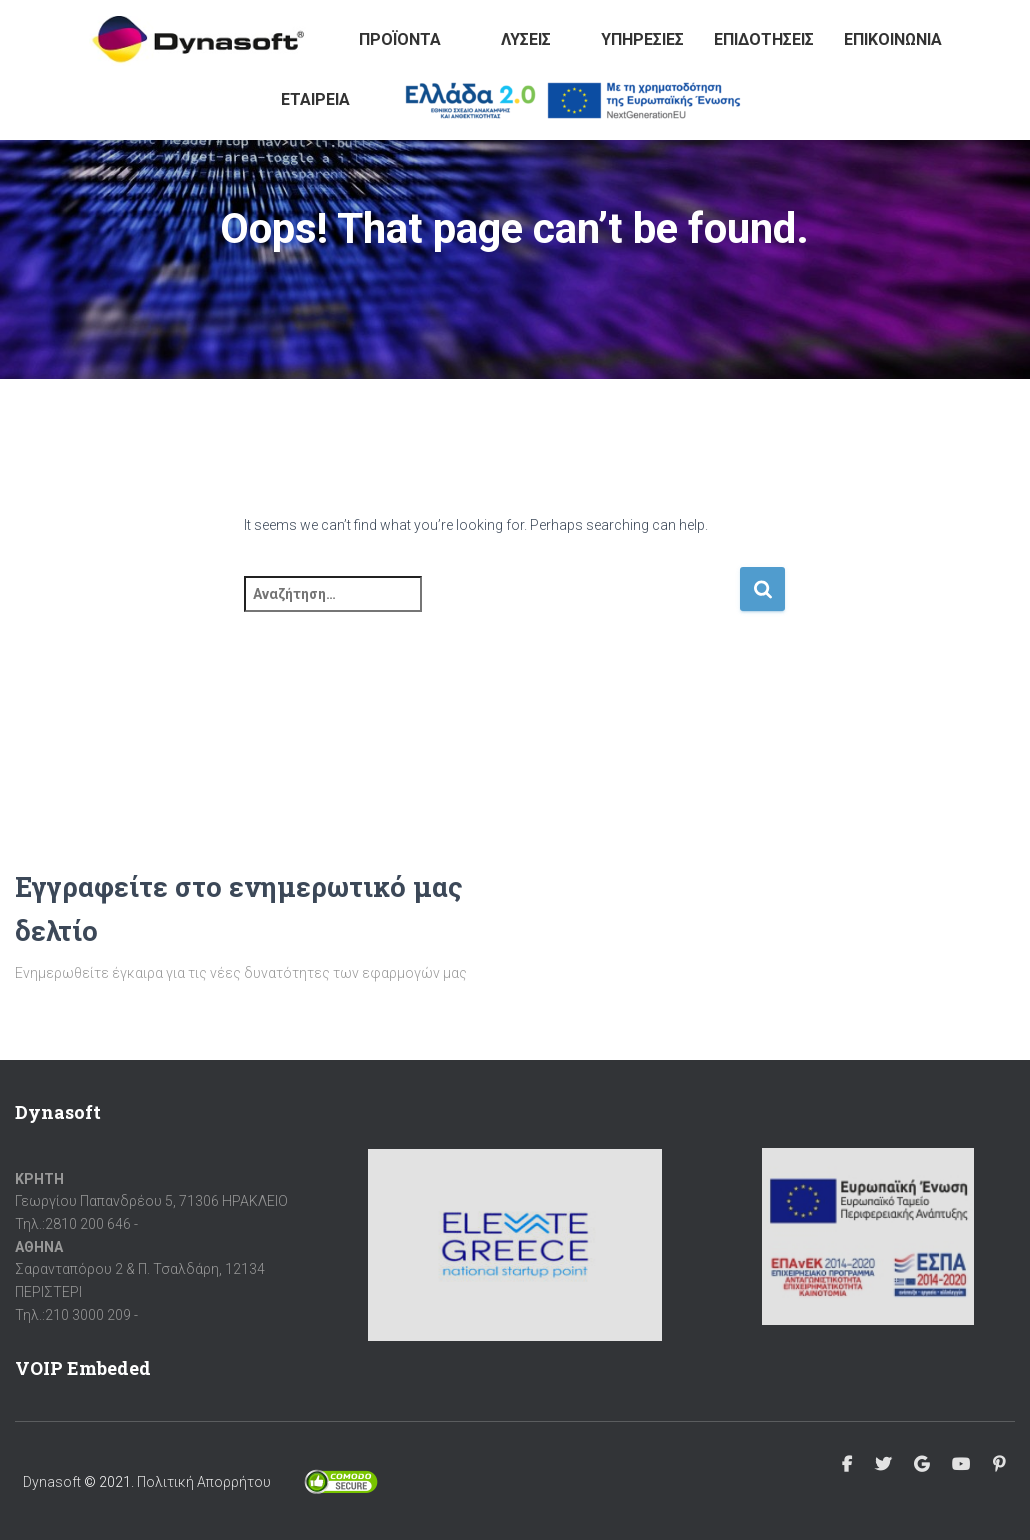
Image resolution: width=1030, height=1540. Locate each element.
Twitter (883, 1465)
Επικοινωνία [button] (893, 39)
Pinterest (999, 1465)
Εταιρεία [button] (315, 99)
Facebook (847, 1465)
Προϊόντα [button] (400, 39)
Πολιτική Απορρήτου (204, 1482)
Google (921, 1465)
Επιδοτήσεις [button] (764, 39)
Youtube (961, 1465)
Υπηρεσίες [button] (642, 39)
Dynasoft (52, 1482)
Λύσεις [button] (526, 39)
